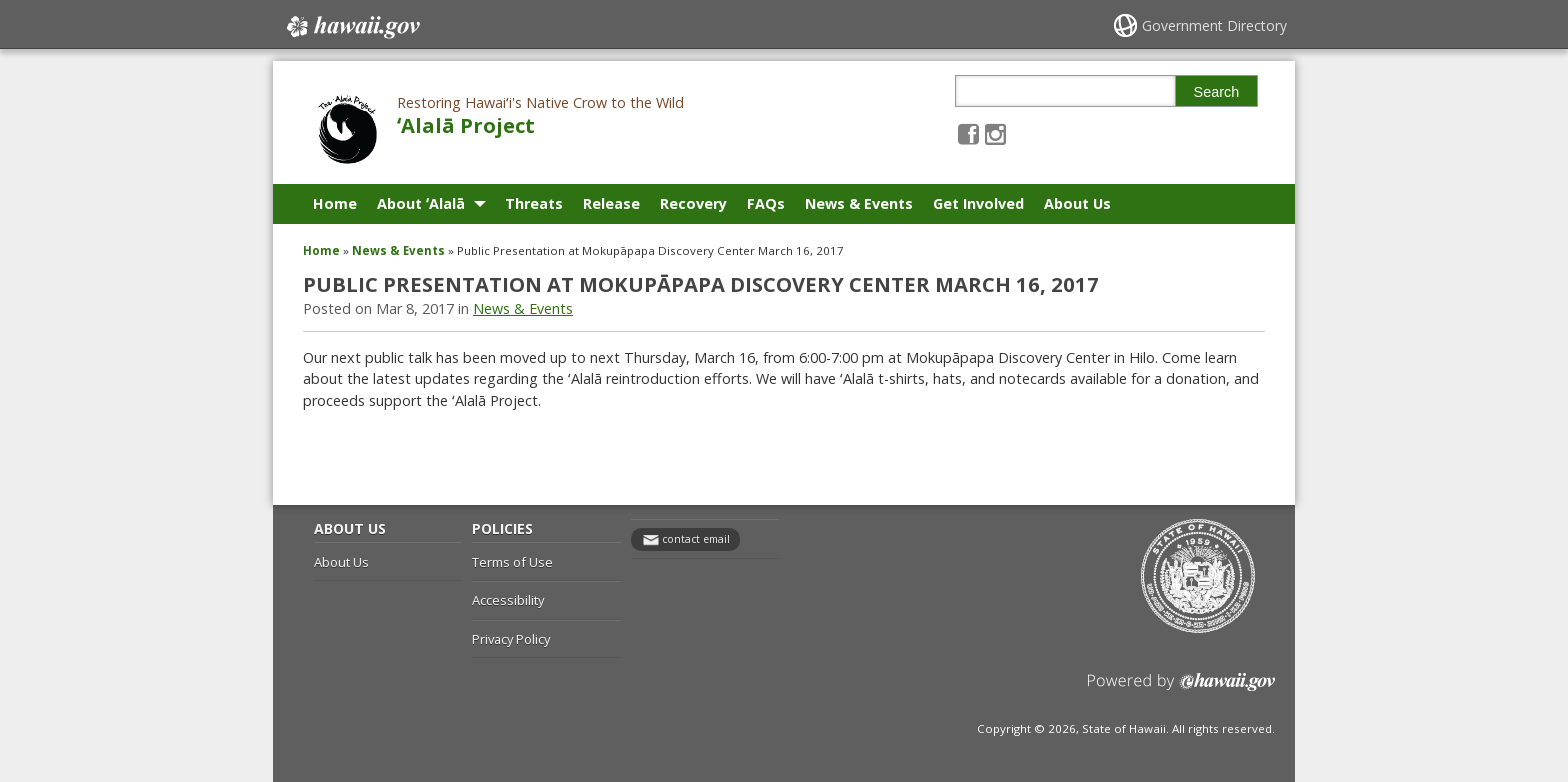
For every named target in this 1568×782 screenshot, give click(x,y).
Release (611, 203)
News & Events (859, 203)
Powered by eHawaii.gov (1181, 689)
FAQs (766, 203)
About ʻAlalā (421, 203)
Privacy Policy (511, 639)
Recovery (693, 203)
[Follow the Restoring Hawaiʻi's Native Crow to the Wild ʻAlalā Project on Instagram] (995, 133)
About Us (1077, 203)
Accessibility (508, 600)
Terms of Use (512, 562)
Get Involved (978, 203)
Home (335, 203)
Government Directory (1214, 25)
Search (1217, 92)
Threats (534, 203)
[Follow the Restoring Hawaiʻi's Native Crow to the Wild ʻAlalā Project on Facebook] (968, 133)
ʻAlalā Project (466, 125)
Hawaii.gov (351, 27)
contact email (696, 539)
